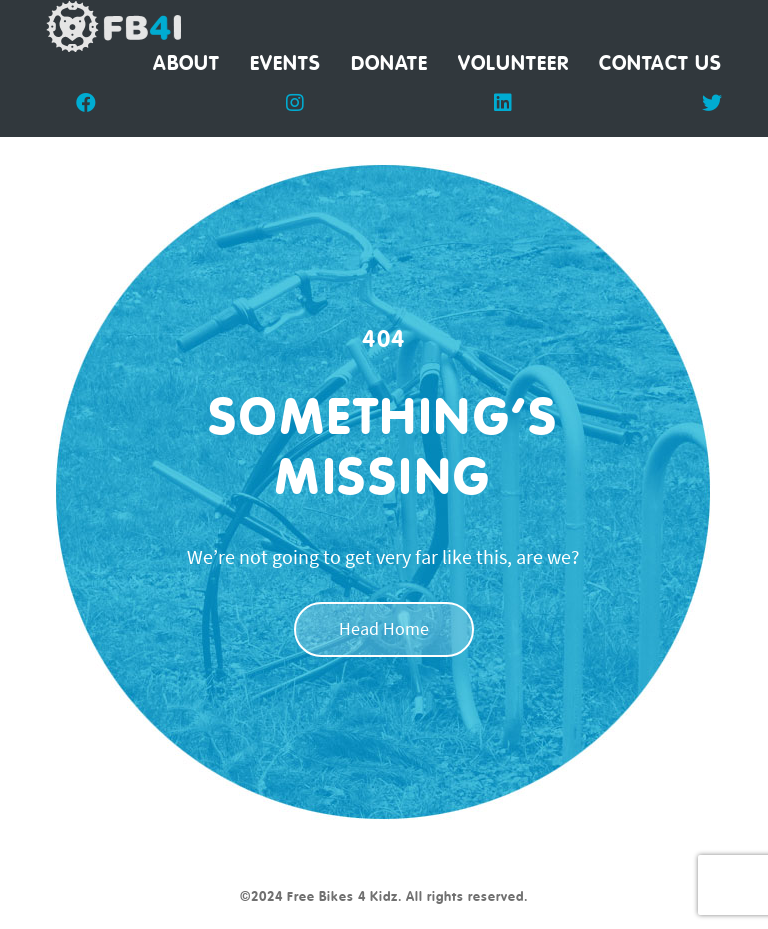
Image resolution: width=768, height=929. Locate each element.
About (186, 64)
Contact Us (660, 64)
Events (285, 64)
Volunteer (513, 64)
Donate (389, 64)
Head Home (384, 631)
